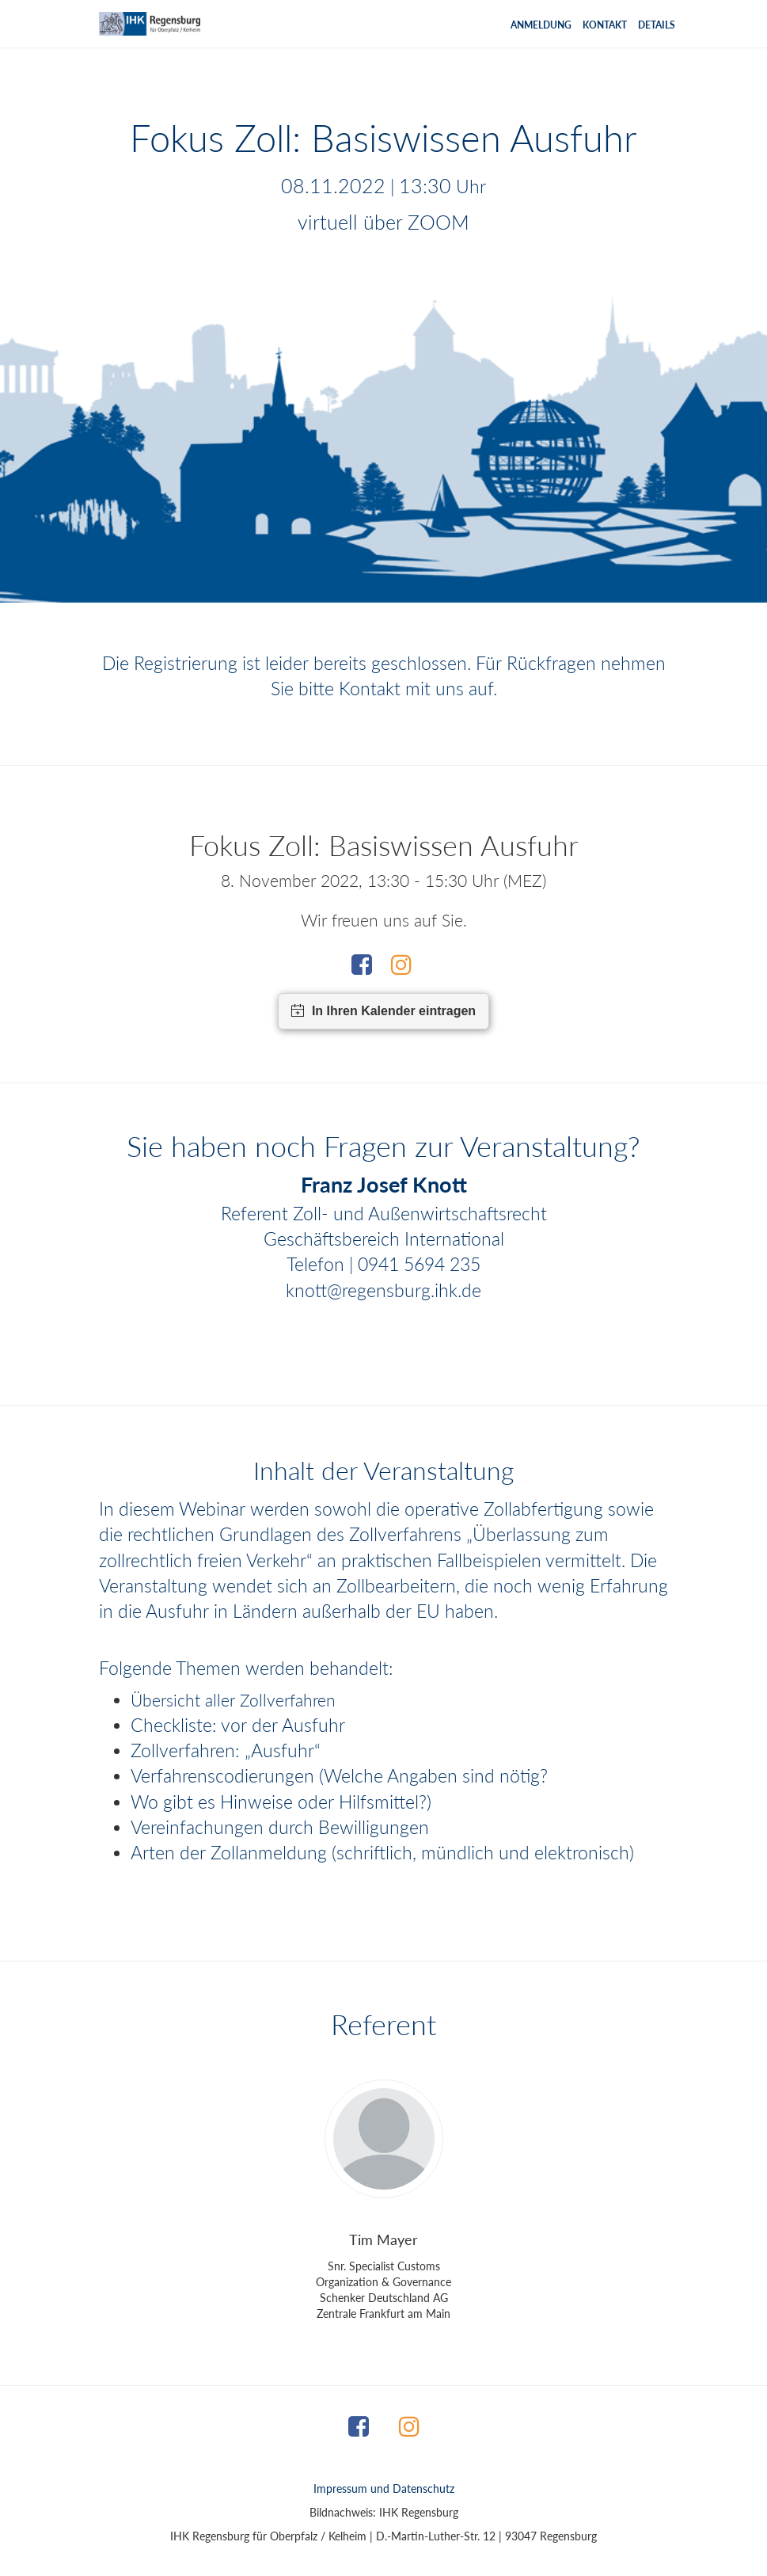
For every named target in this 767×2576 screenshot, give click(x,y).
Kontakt (605, 25)
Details (656, 25)
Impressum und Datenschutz (383, 2488)
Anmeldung (541, 25)
